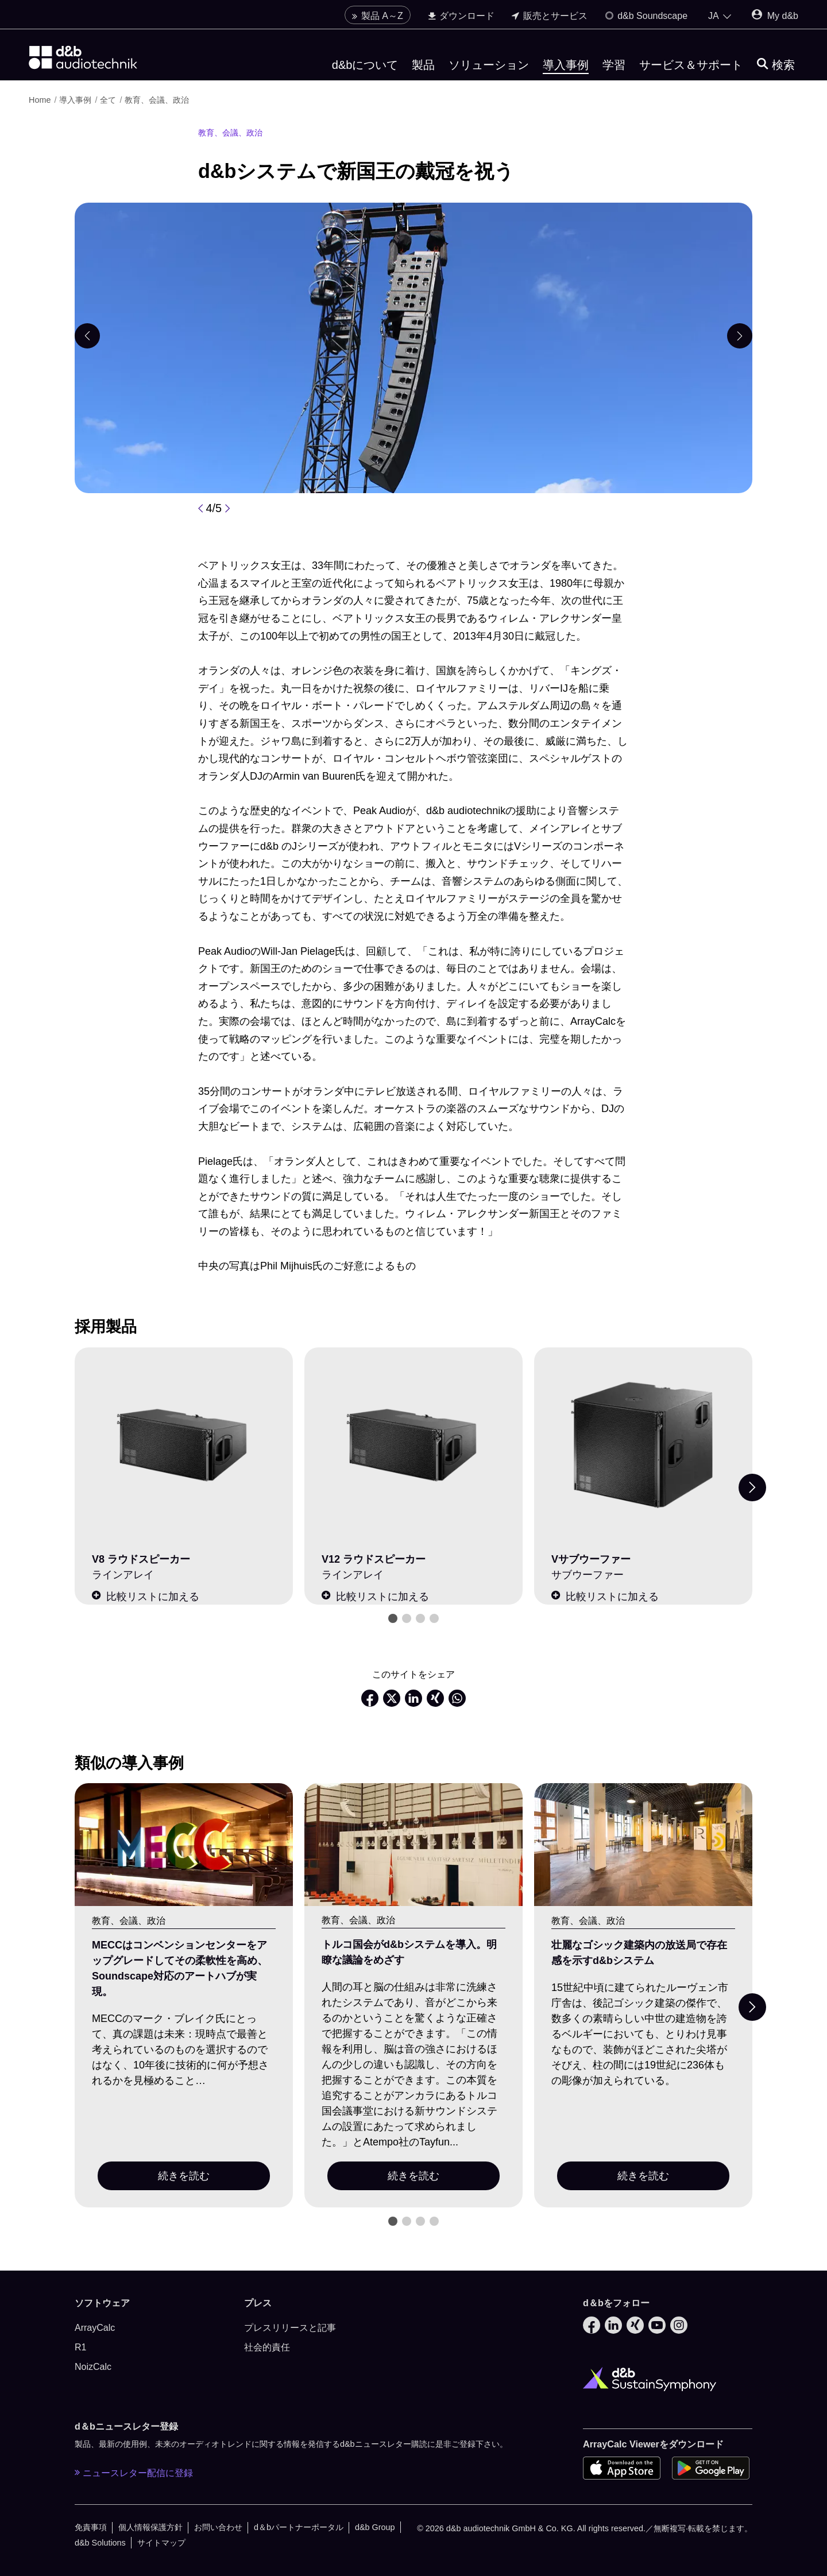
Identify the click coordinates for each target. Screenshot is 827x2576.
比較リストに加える (145, 1596)
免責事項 (91, 2527)
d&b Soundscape (646, 16)
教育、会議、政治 (157, 99)
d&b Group (375, 2527)
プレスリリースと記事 (290, 2328)
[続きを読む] (184, 1845)
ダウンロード (461, 16)
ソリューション (489, 65)
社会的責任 (267, 2347)
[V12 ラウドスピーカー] (413, 1445)
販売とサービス (549, 16)
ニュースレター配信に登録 (134, 2472)
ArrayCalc (95, 2328)
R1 (80, 2347)
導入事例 (566, 65)
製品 (423, 65)
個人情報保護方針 (150, 2527)
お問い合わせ (218, 2527)
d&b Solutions (100, 2542)
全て (108, 99)
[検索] (775, 65)
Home (40, 99)
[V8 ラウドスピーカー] (184, 1445)
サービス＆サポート (691, 65)
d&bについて (365, 65)
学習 (613, 65)
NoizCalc (93, 2367)
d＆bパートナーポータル (298, 2527)
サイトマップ (161, 2542)
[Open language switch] (720, 16)
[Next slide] (752, 1487)
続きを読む (184, 2176)
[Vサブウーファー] (643, 1445)
